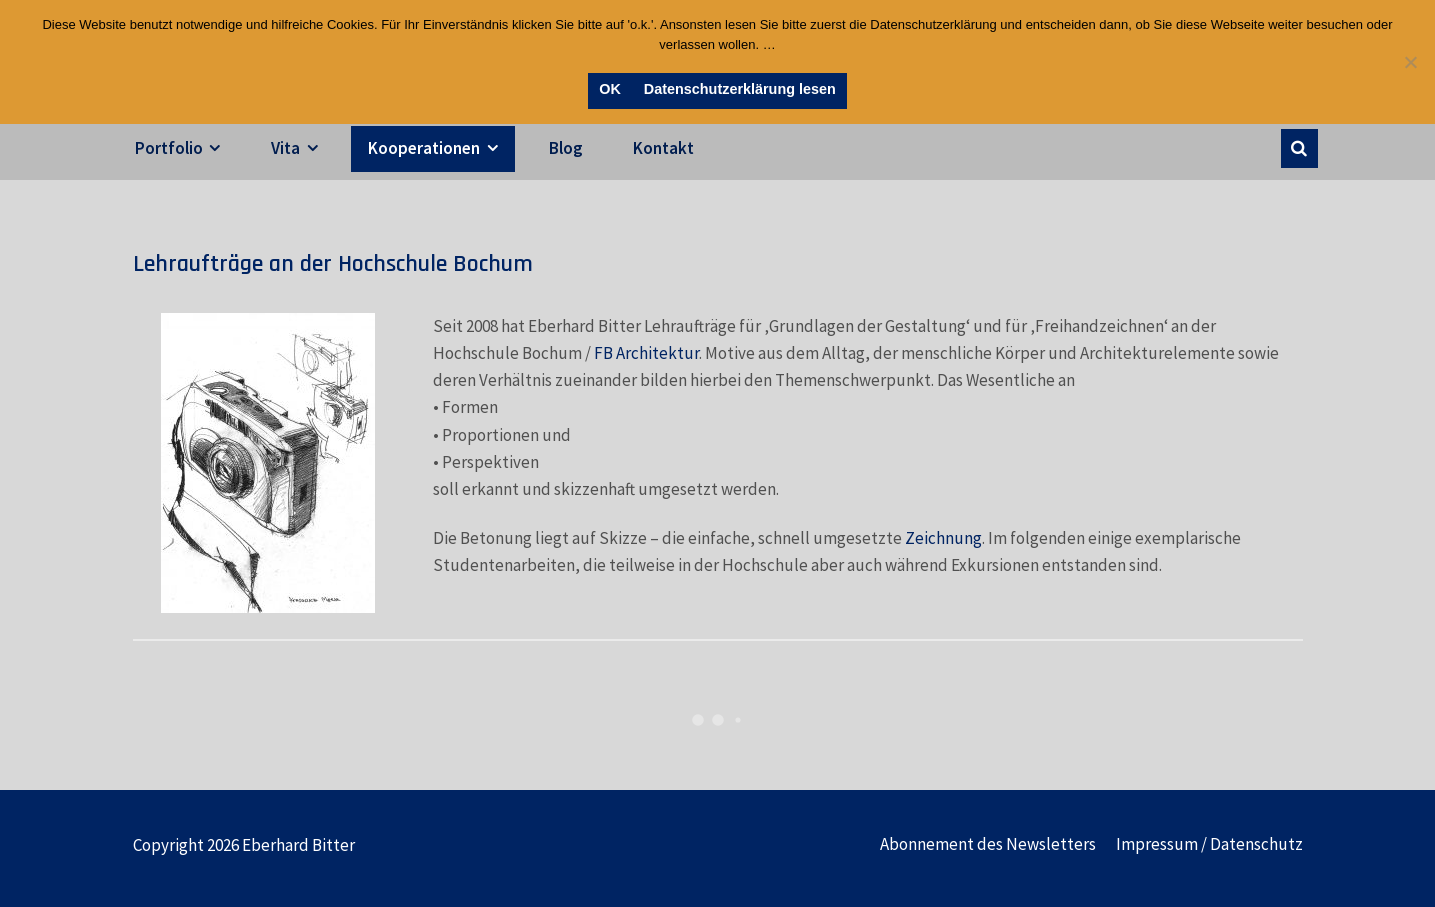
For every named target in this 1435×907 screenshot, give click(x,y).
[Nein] (1410, 62)
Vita (285, 148)
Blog (566, 148)
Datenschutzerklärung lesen (740, 89)
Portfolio (169, 148)
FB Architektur (646, 353)
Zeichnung (943, 538)
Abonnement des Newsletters (988, 844)
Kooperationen (424, 148)
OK (610, 89)
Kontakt (663, 148)
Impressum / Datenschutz (1209, 844)
